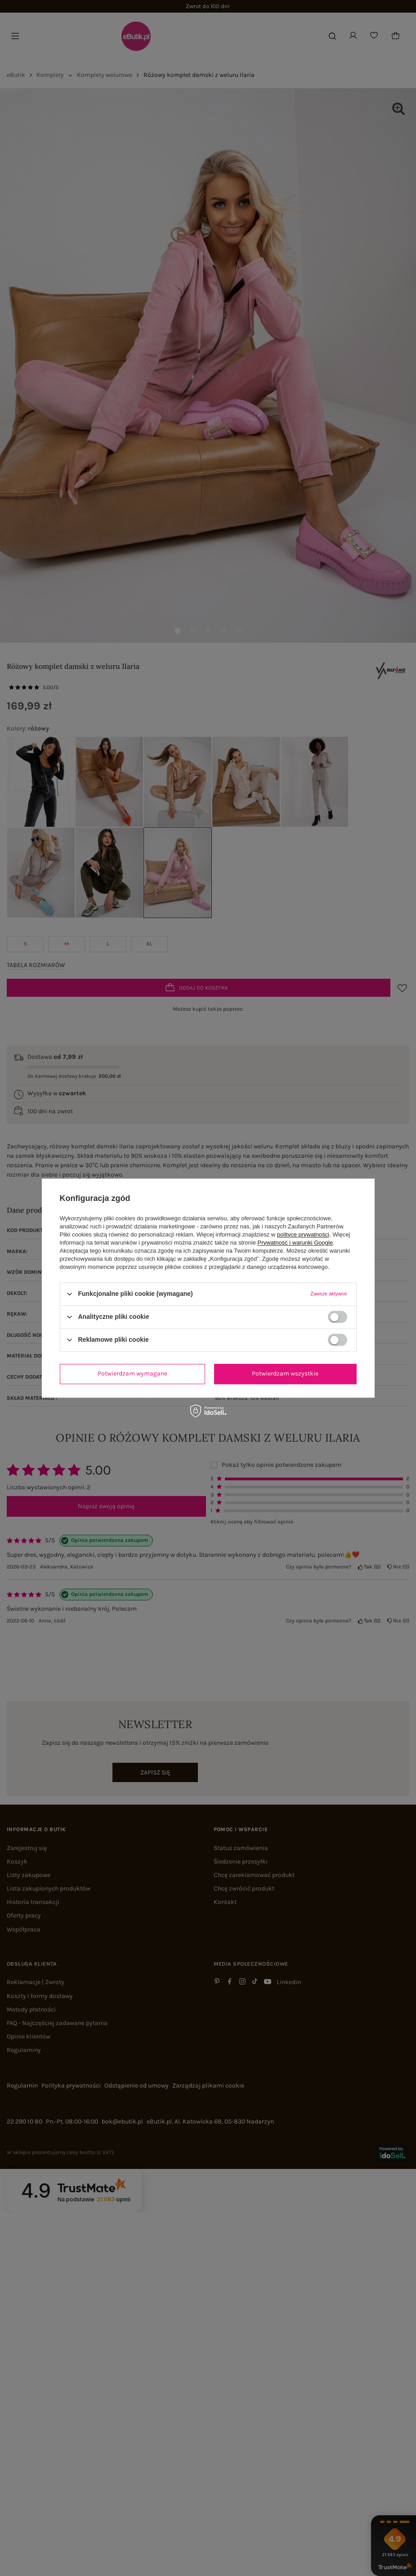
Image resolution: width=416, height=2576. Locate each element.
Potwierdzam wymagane (132, 1373)
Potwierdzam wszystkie (285, 1373)
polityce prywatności (303, 1234)
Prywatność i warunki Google (295, 1242)
